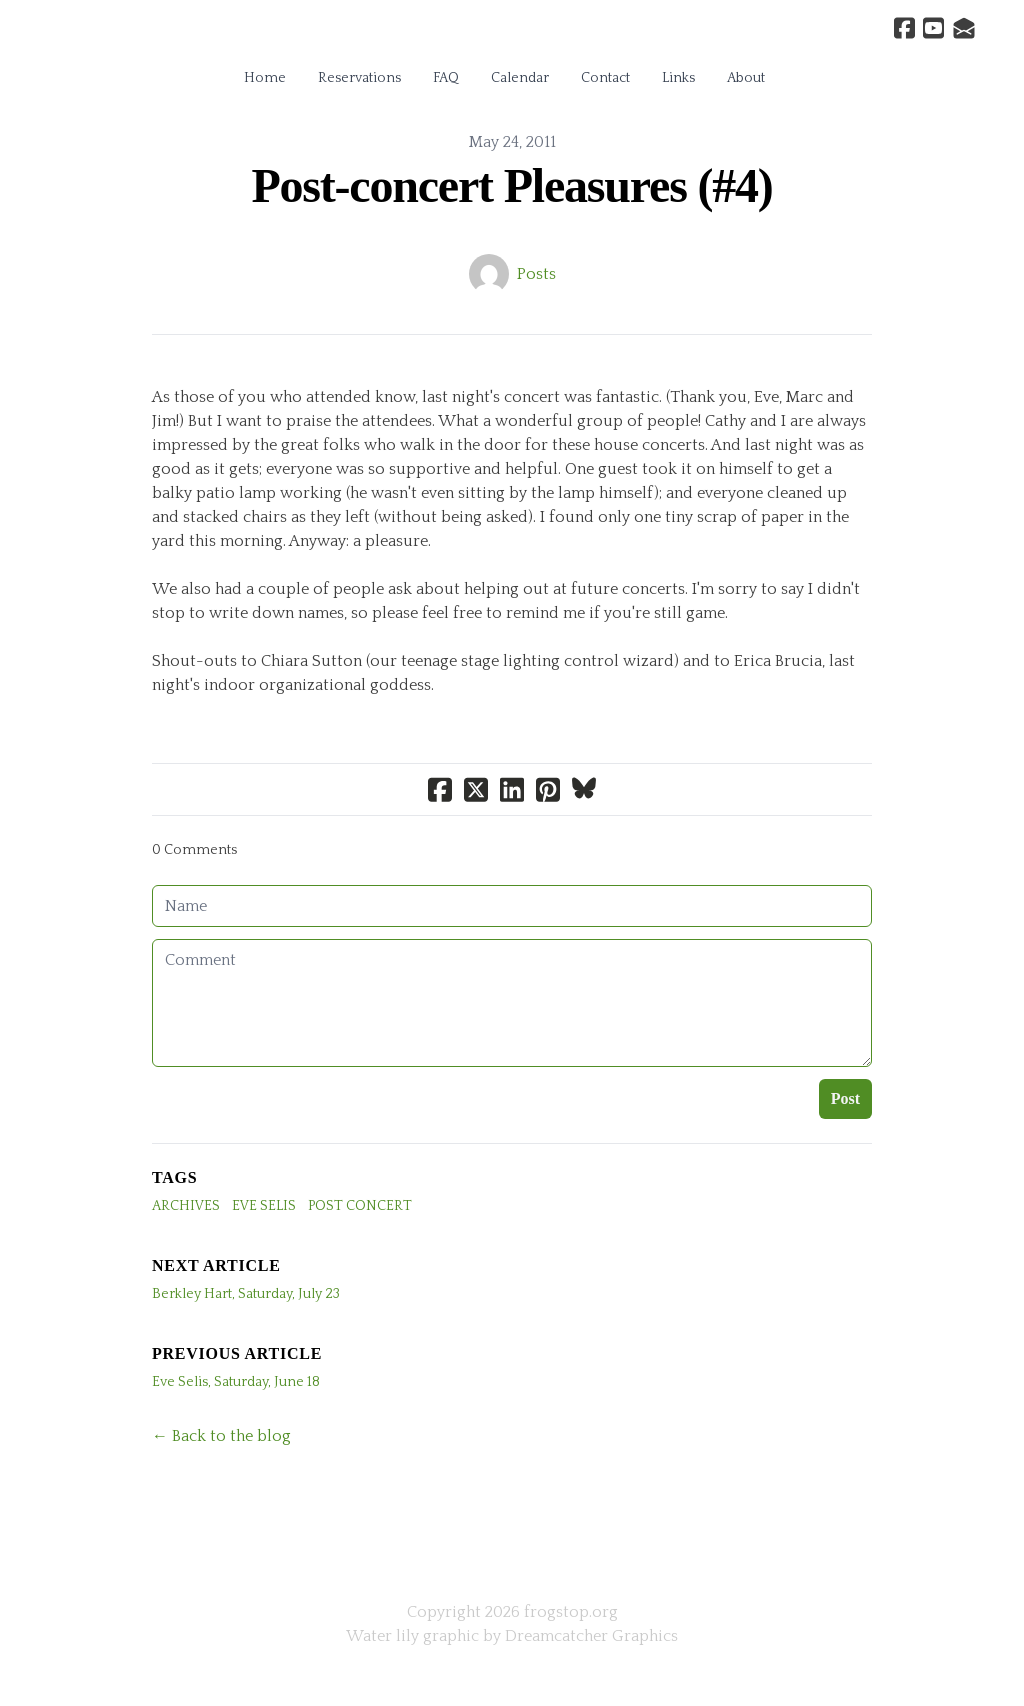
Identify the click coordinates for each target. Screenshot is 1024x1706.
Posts (536, 274)
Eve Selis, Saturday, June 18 (236, 1382)
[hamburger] (64, 32)
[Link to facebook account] (904, 28)
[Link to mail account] (964, 28)
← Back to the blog (221, 1436)
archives (186, 1206)
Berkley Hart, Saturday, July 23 (246, 1294)
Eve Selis (264, 1206)
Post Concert (360, 1206)
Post (845, 1098)
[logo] (512, 34)
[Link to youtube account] (933, 28)
